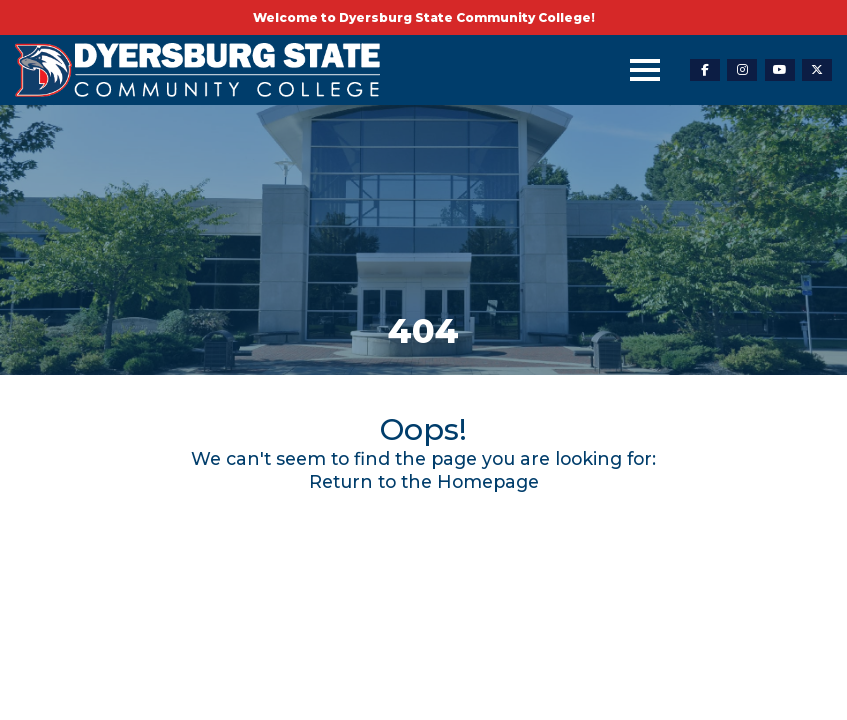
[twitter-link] (817, 70)
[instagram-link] (742, 70)
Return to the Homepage (424, 481)
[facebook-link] (705, 70)
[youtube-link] (780, 70)
